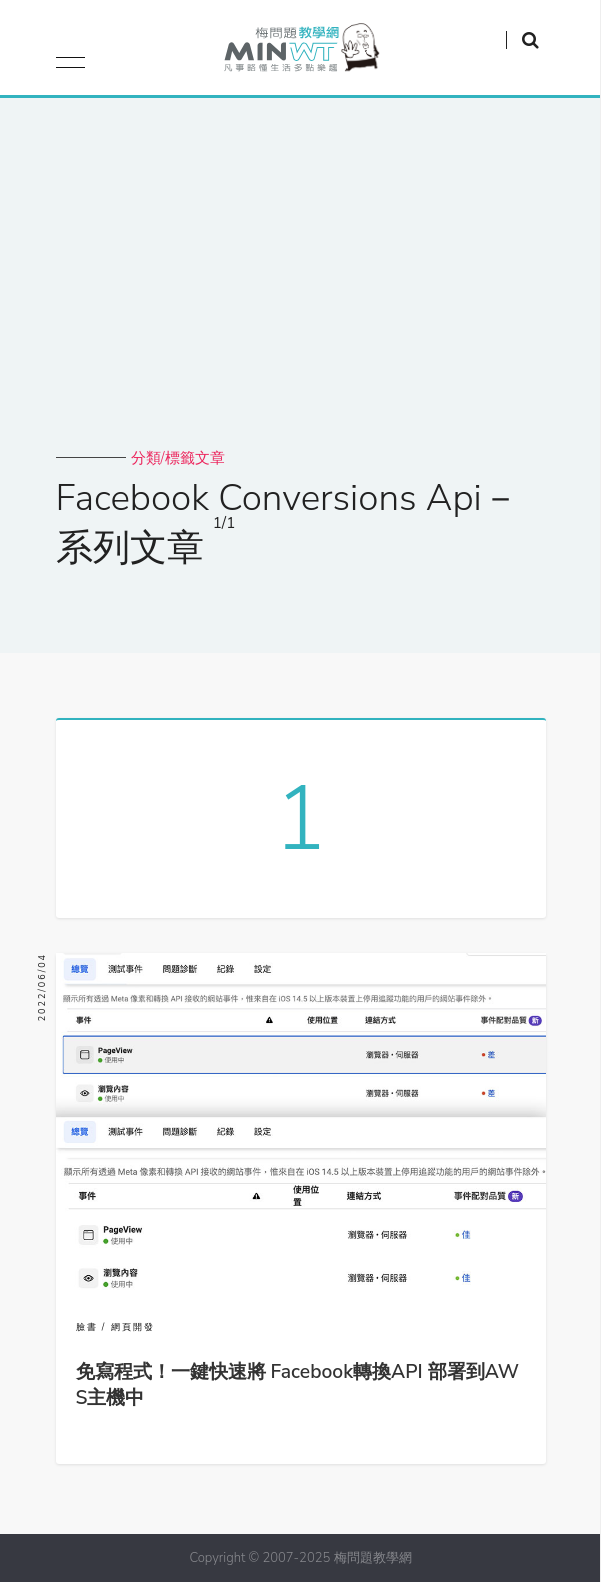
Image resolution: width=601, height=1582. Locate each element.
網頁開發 (133, 1327)
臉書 (87, 1327)
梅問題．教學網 (300, 52)
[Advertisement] (301, 298)
